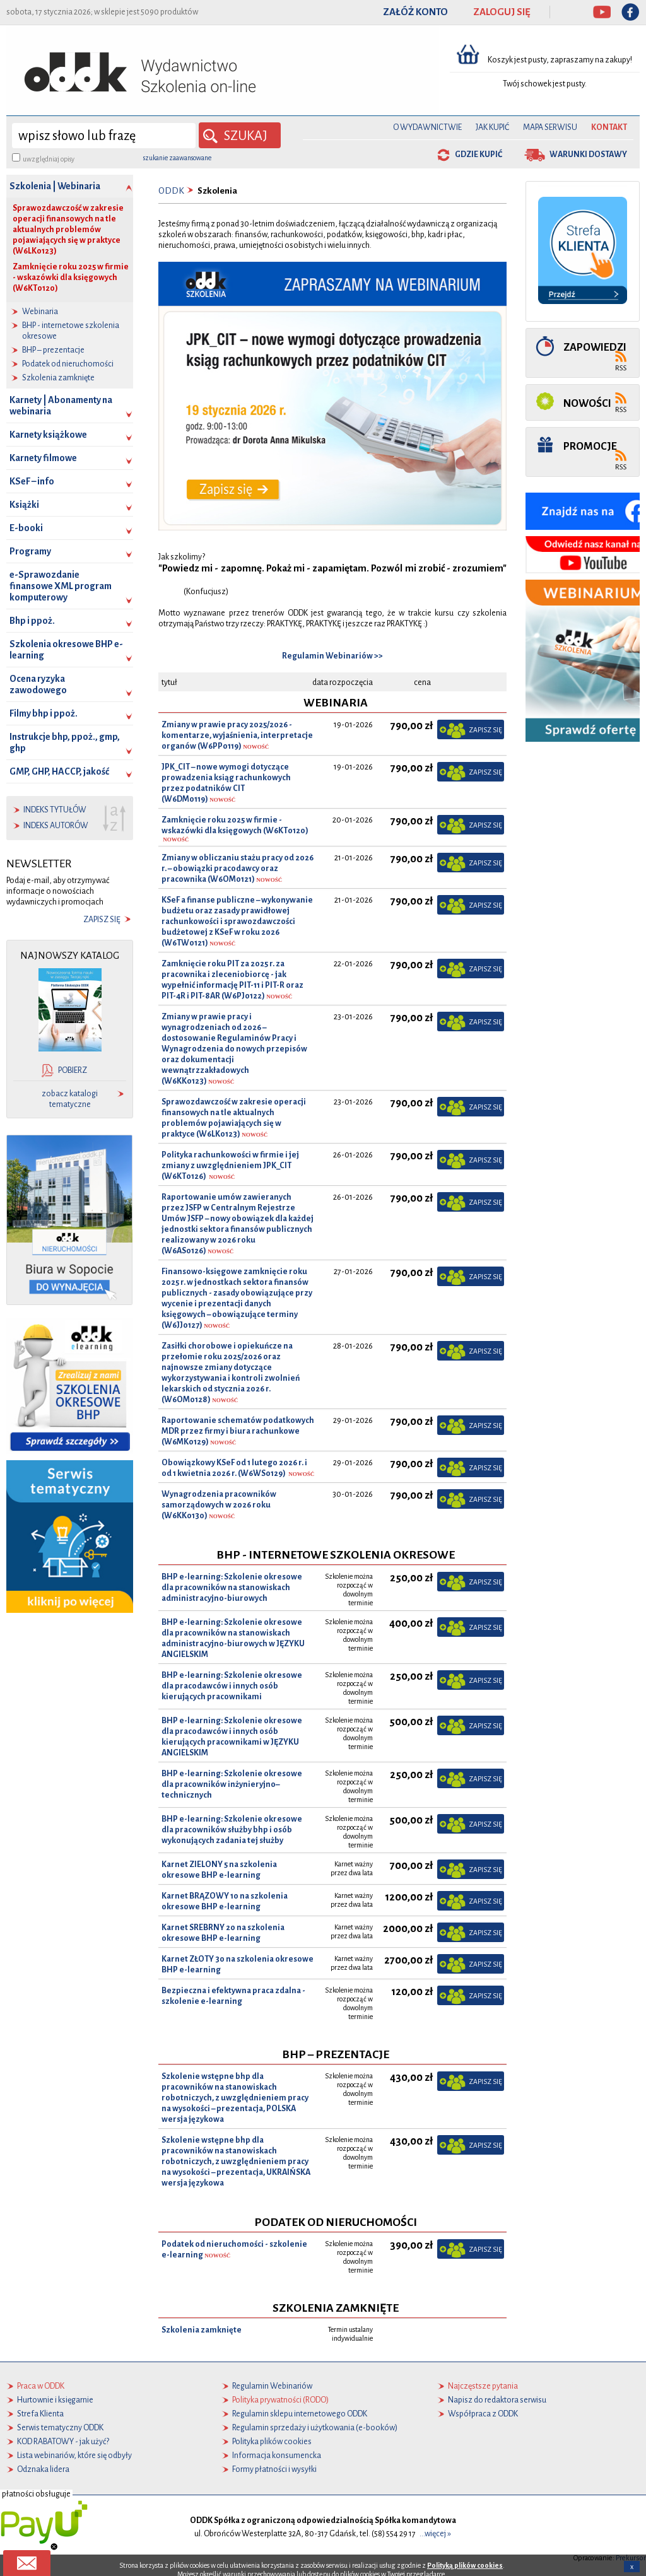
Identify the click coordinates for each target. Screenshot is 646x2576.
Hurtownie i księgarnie (55, 2400)
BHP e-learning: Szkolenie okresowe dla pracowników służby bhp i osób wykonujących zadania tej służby (232, 1830)
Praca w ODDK (40, 2386)
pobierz (72, 1070)
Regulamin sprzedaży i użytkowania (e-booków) (314, 2427)
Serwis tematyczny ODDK (60, 2427)
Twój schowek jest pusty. (545, 83)
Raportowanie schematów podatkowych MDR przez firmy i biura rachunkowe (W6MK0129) (238, 1431)
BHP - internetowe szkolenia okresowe (70, 331)
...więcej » (435, 2533)
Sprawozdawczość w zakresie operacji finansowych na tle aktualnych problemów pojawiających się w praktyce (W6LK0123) (68, 229)
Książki (24, 505)
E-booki (26, 528)
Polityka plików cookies (272, 2441)
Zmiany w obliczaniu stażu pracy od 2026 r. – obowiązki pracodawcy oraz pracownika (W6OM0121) (238, 868)
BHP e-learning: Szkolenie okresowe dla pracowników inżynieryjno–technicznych (232, 1784)
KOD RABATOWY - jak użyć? (63, 2441)
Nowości (587, 403)
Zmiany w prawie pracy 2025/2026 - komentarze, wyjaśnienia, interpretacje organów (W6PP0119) (237, 735)
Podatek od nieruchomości (68, 364)
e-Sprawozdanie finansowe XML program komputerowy (60, 586)
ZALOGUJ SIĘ (502, 12)
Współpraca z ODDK (483, 2413)
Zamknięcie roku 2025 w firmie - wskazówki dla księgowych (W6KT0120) (71, 277)
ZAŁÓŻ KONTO (415, 12)
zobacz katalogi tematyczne (70, 1099)
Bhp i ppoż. (32, 621)
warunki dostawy (588, 154)
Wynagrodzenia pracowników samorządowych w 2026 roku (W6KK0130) (219, 1505)
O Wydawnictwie (427, 127)
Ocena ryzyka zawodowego (38, 684)
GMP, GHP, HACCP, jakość (59, 771)
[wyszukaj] (104, 135)
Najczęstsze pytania (483, 2386)
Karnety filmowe (43, 458)
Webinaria (40, 311)
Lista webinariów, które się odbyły (74, 2455)
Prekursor (631, 2558)
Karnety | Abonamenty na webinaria (60, 405)
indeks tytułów (54, 809)
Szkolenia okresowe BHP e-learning (66, 649)
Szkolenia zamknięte (58, 377)
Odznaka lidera (43, 2469)
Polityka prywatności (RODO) (280, 2400)
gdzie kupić (478, 154)
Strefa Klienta (40, 2413)
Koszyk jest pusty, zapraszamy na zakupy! (560, 60)
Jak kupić (492, 127)
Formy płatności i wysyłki (274, 2469)
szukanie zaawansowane (177, 157)
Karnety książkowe (48, 435)
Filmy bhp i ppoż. (43, 713)
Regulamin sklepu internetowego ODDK (299, 2413)
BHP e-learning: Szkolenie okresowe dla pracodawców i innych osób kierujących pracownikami (232, 1686)
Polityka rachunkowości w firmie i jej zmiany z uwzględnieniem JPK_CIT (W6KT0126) (230, 1165)
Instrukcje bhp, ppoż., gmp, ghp (64, 742)
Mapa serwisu (550, 127)
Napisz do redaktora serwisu (497, 2400)
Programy (30, 551)
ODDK (171, 191)
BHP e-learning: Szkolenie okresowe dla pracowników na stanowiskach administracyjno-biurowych (232, 1587)
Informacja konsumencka (276, 2455)
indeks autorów (55, 825)
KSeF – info (31, 481)
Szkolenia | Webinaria (54, 186)
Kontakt (609, 127)
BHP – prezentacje (53, 350)
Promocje (590, 446)
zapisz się (101, 919)
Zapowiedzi (594, 347)
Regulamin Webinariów (272, 2386)
